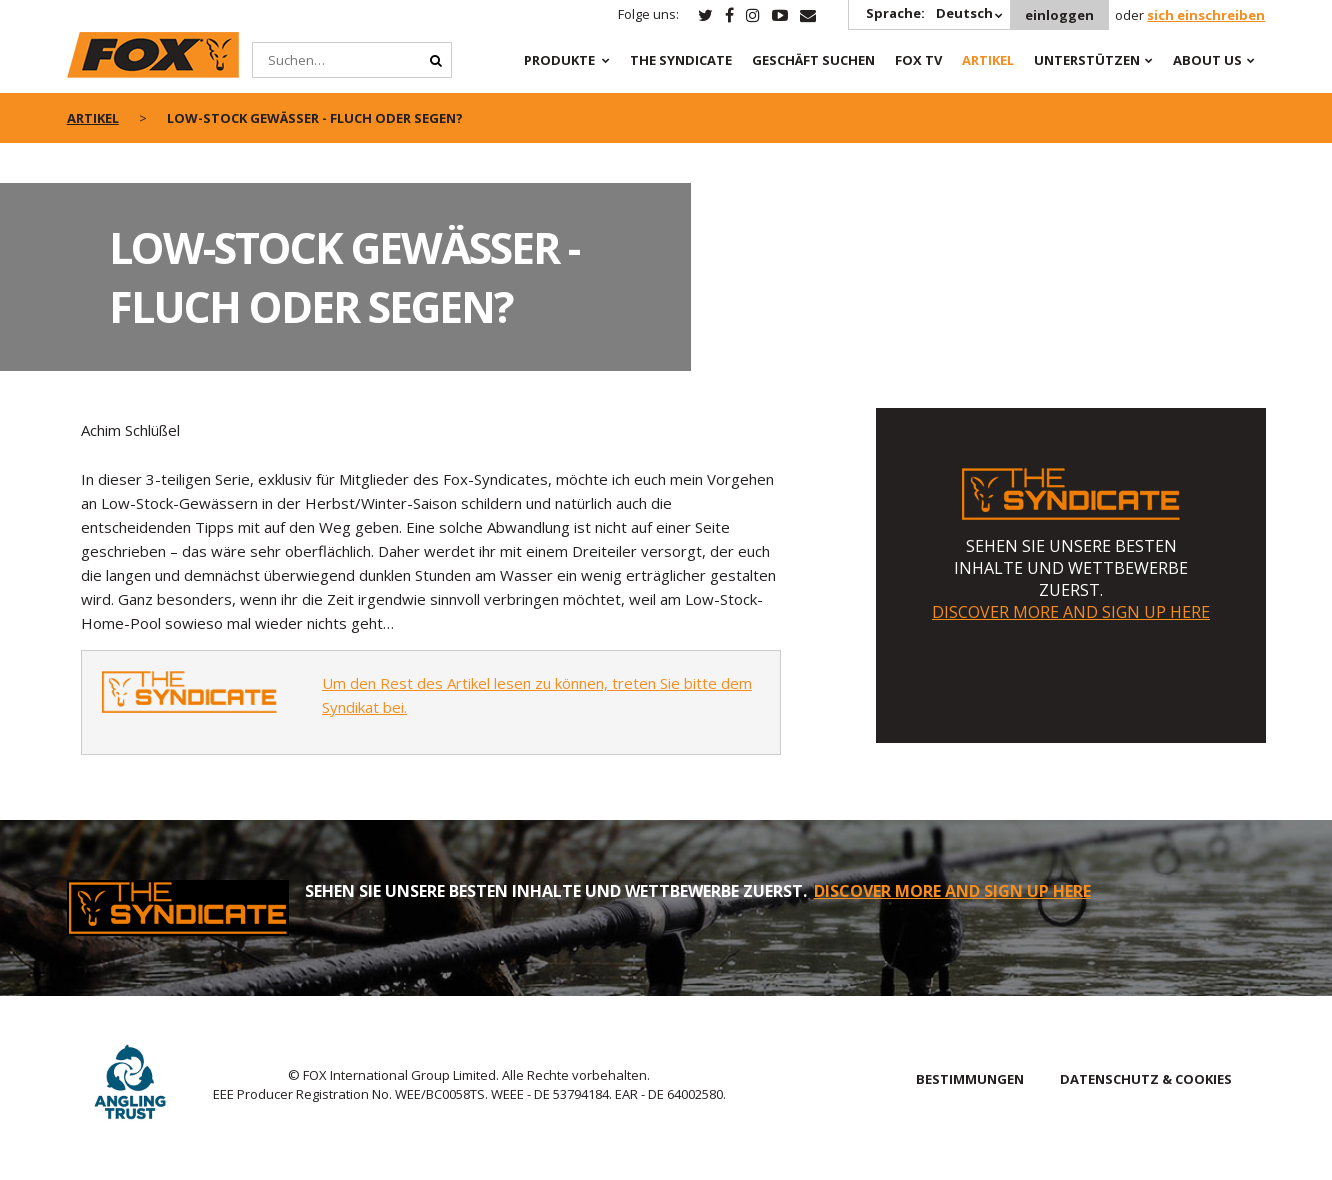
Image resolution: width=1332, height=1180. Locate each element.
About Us (1207, 60)
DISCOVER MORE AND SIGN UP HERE (1071, 612)
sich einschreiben (1206, 15)
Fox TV (918, 60)
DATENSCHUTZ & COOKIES (1146, 1079)
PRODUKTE (559, 60)
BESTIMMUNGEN (970, 1079)
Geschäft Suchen (813, 60)
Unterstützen (1087, 60)
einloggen (1059, 15)
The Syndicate (681, 60)
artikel (93, 118)
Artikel (988, 60)
